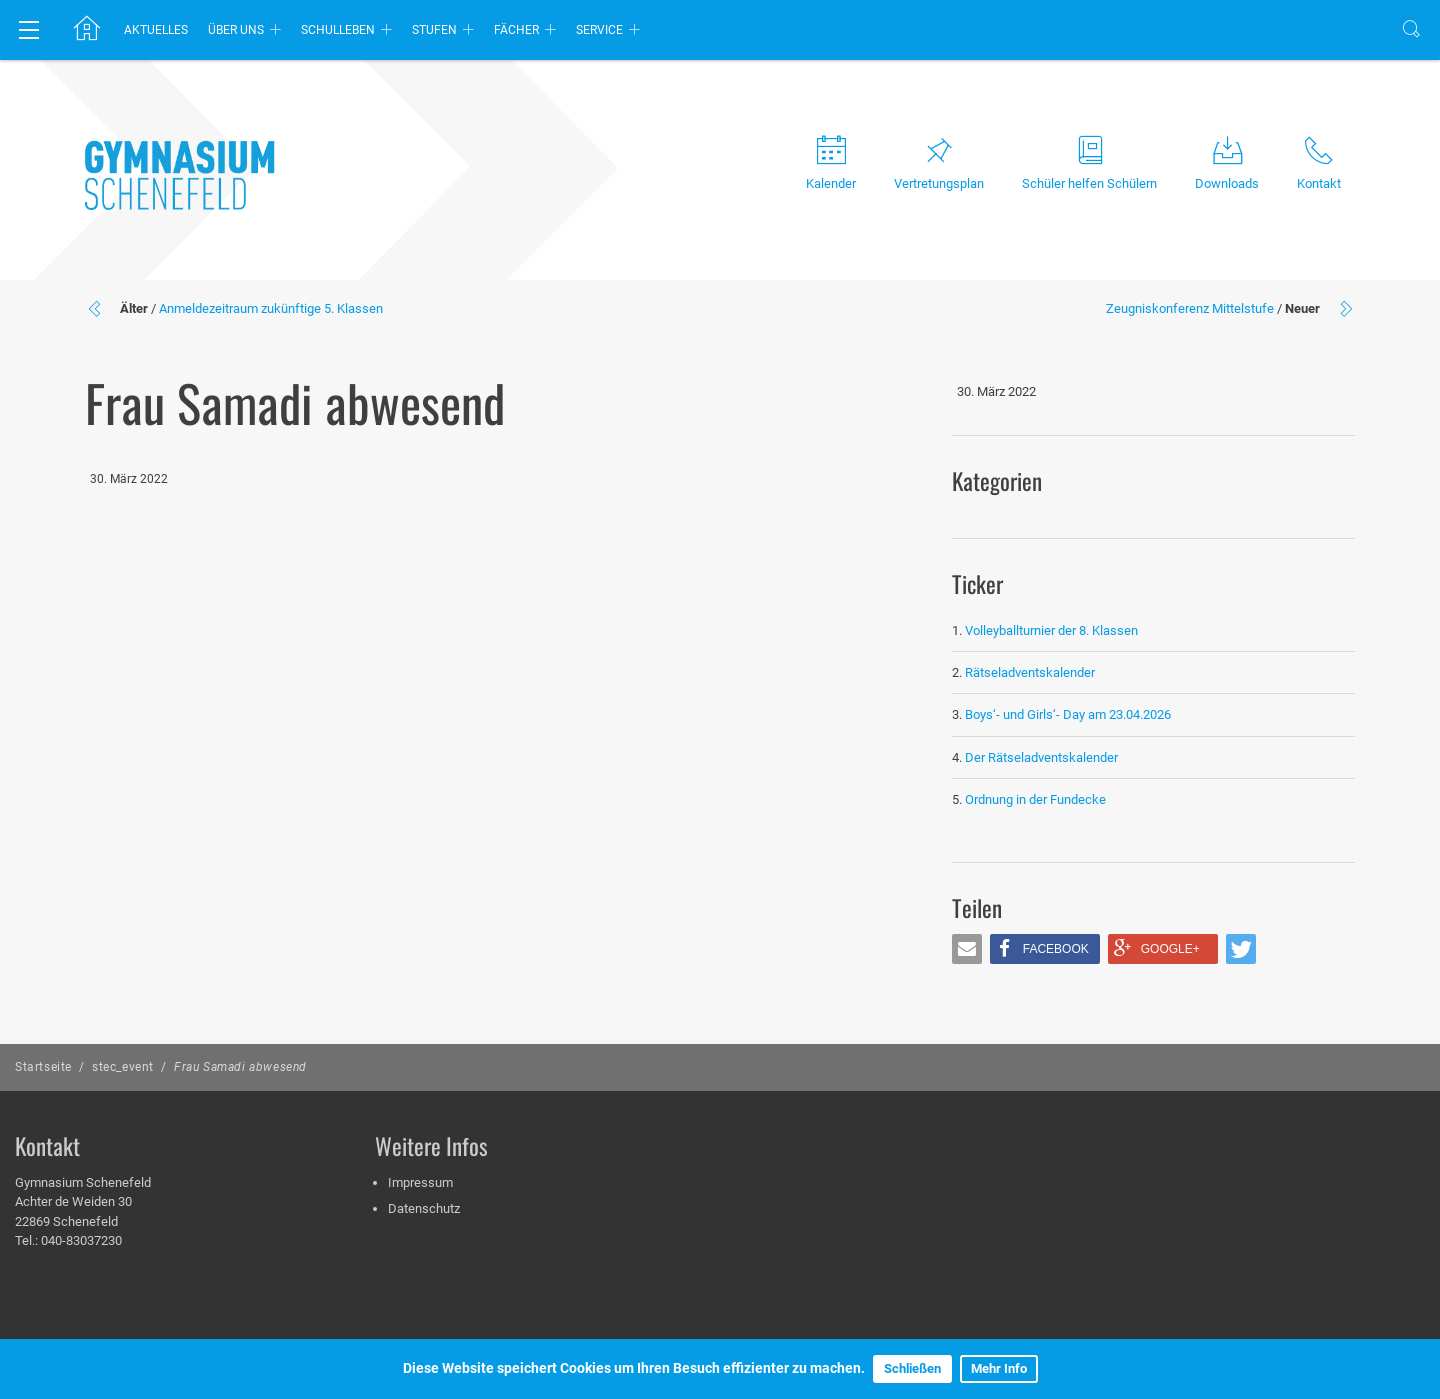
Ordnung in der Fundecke (1035, 799)
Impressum (420, 1182)
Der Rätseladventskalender (1041, 757)
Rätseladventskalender (1030, 672)
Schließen (912, 1368)
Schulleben (338, 30)
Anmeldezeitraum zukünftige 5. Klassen (271, 308)
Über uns (236, 30)
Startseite (43, 1067)
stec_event (123, 1067)
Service (599, 30)
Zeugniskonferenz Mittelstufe (1190, 308)
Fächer (516, 30)
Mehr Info (999, 1368)
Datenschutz (424, 1208)
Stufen (434, 30)
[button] (967, 949)
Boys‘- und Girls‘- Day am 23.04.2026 (1068, 714)
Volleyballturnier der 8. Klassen (1051, 630)
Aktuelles (156, 30)
